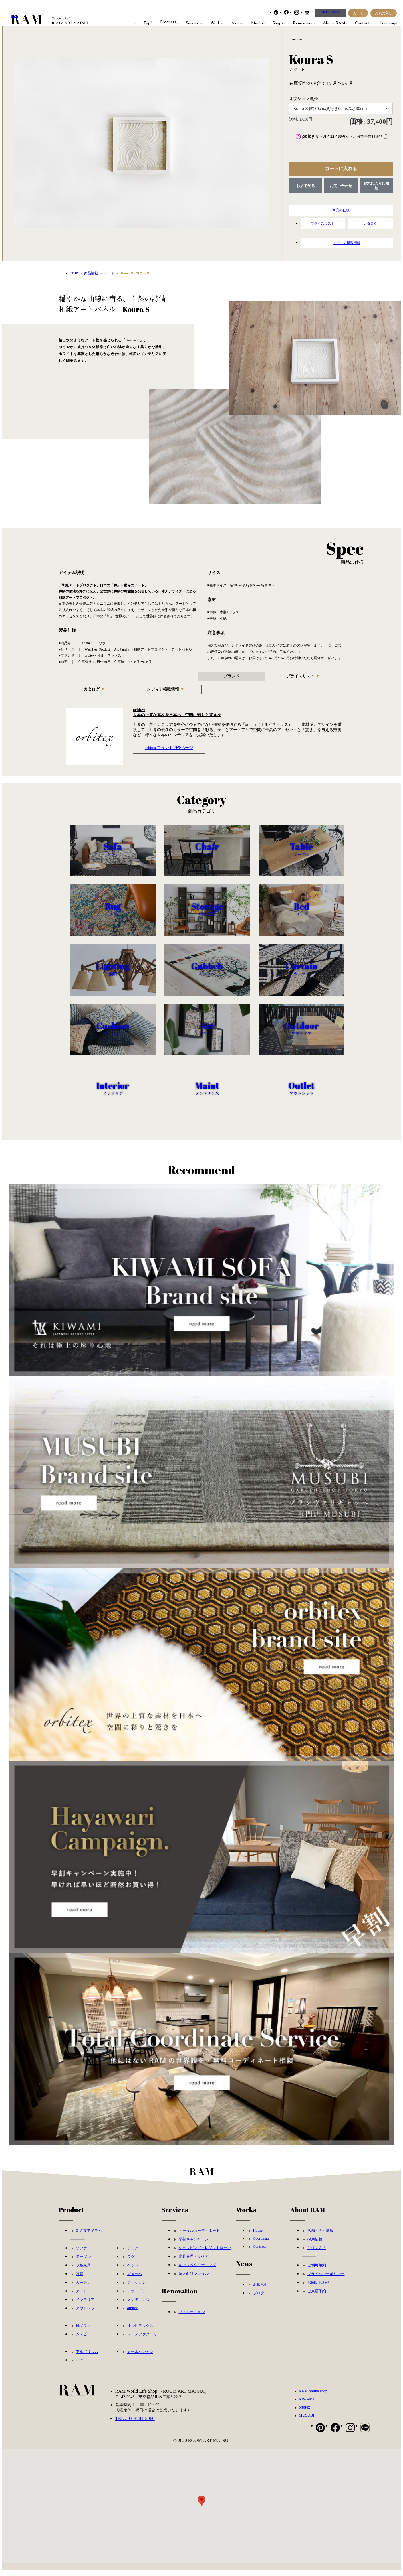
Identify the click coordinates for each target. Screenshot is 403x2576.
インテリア (85, 2305)
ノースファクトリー (144, 2339)
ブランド (231, 676)
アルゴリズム (87, 2357)
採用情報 (314, 2244)
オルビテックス (140, 2331)
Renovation (180, 2296)
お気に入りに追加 (376, 185)
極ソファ (83, 2331)
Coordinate (261, 2244)
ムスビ (81, 2339)
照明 (79, 2279)
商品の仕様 (341, 210)
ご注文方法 (316, 2253)
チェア (132, 2253)
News (244, 2268)
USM (80, 2365)
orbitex (132, 2313)
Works (246, 2215)
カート (358, 13)
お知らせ (260, 2290)
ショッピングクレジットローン (205, 2253)
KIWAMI (306, 2404)
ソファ (81, 2253)
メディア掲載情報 (346, 243)
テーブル (83, 2262)
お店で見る (305, 186)
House (258, 2236)
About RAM (307, 2215)
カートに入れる (341, 168)
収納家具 (83, 2270)
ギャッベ (134, 2279)
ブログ (258, 2298)
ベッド (132, 2270)
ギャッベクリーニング (197, 2270)
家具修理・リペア (194, 2262)
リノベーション (192, 2317)
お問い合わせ (341, 186)
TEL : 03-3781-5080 (135, 2424)
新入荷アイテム (89, 2236)
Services (175, 2215)
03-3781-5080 (330, 12)
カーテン (83, 2288)
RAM (14, 16)
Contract (259, 2252)
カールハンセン (140, 2357)
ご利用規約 (316, 2270)
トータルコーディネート (199, 2236)
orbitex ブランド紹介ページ (169, 748)
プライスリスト (323, 224)
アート (81, 2296)
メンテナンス (138, 2305)
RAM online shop (313, 2396)
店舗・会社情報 (320, 2236)
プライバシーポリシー (326, 2279)
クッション (136, 2288)
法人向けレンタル (194, 2279)
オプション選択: (304, 99)
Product (71, 2215)
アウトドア (136, 2296)
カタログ (371, 224)
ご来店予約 (316, 2296)
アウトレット (87, 2313)
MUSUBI (306, 2421)
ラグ (131, 2262)
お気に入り (383, 13)
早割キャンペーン (194, 2244)
